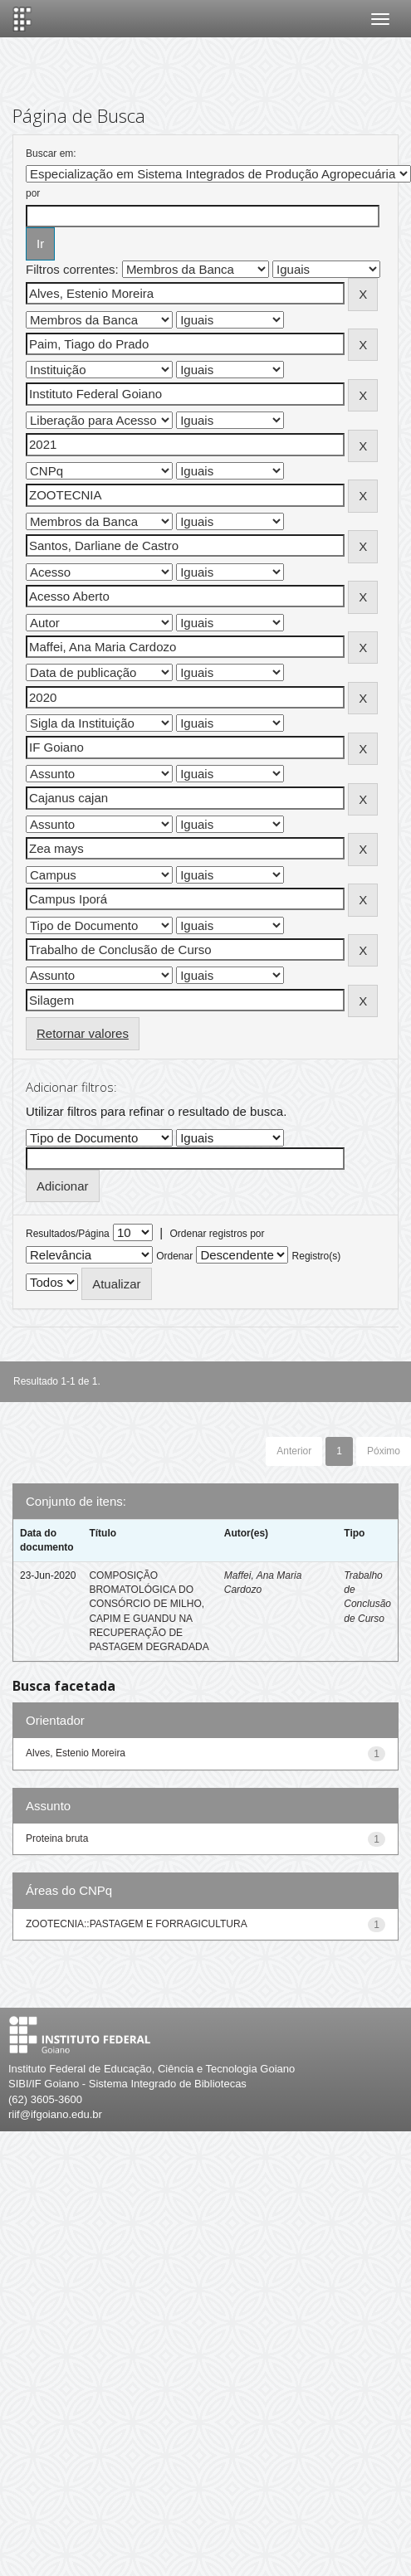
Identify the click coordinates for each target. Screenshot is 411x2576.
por (33, 193)
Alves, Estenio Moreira (75, 1753)
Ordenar (174, 1256)
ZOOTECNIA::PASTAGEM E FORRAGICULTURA (136, 1924)
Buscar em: (51, 153)
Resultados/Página (68, 1233)
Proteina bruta (57, 1838)
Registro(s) (316, 1256)
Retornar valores (83, 1033)
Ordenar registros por (216, 1233)
